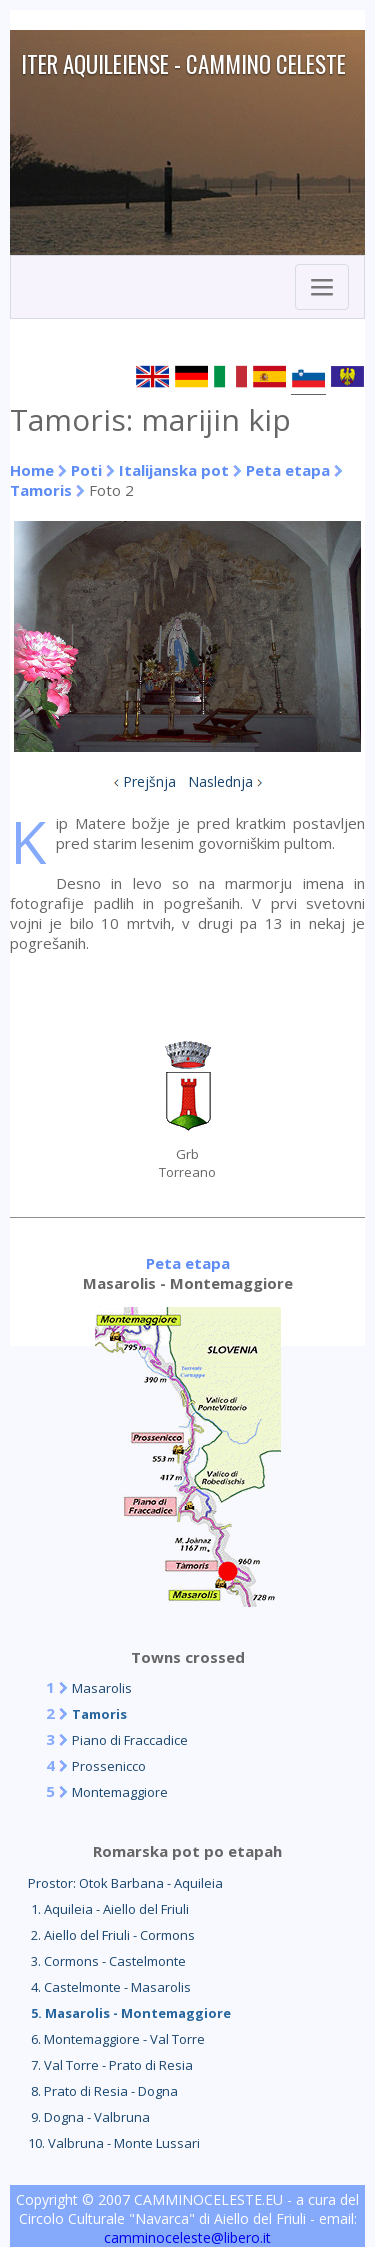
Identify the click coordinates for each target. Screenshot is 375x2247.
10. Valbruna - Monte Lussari (114, 2143)
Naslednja (220, 781)
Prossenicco (109, 1766)
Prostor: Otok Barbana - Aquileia (125, 1883)
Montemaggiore (120, 1792)
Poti (86, 470)
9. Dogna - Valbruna (89, 2117)
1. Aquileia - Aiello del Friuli (108, 1909)
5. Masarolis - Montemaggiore (129, 2013)
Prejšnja (149, 781)
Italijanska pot (174, 470)
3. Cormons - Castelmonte (107, 1961)
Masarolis (102, 1688)
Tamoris (41, 490)
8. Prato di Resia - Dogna (103, 2091)
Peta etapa (288, 470)
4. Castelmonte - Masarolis (109, 1987)
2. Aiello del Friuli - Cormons (111, 1935)
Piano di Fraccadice (130, 1740)
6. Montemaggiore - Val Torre (116, 2039)
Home (32, 470)
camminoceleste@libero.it (187, 2237)
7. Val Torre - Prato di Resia (110, 2065)
